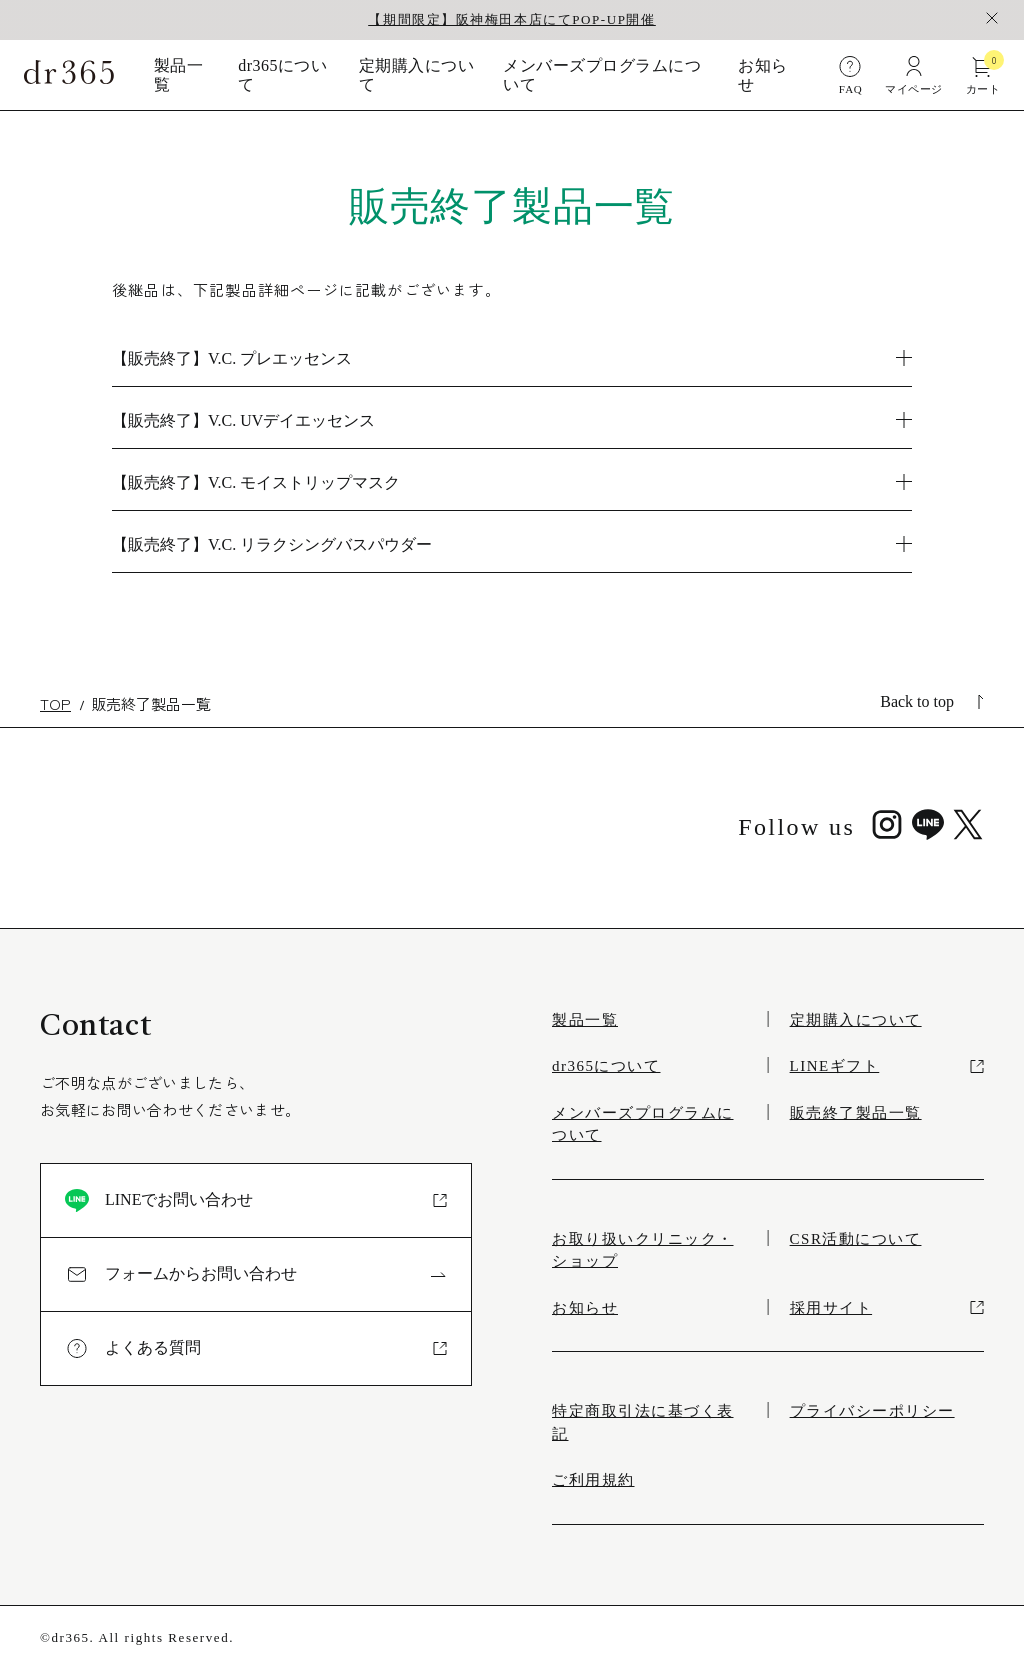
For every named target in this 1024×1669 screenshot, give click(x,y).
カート (983, 74)
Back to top (932, 701)
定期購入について (416, 75)
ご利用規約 (593, 1480)
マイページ (913, 74)
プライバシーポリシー (872, 1411)
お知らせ (762, 75)
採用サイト (887, 1308)
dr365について (282, 75)
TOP (55, 703)
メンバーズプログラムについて (602, 75)
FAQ (850, 74)
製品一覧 (178, 75)
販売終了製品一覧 (856, 1113)
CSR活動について (856, 1239)
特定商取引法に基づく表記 (643, 1422)
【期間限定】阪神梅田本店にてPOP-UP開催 (511, 19)
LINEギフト (887, 1066)
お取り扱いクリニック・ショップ (643, 1250)
